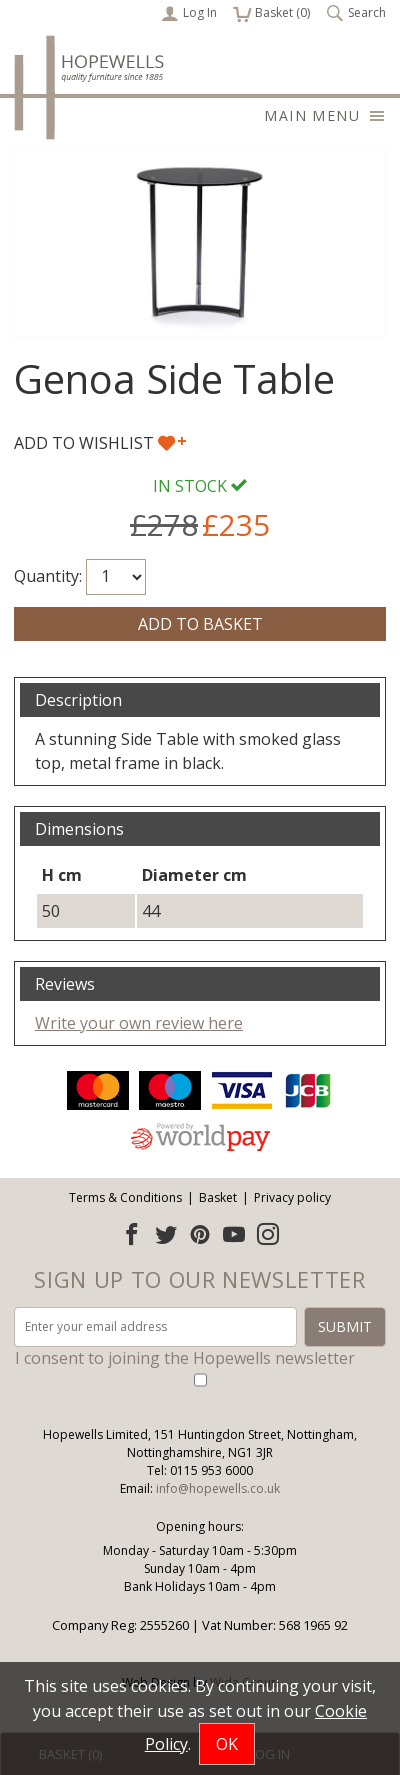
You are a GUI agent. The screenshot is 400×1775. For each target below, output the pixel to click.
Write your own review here (139, 1023)
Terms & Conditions (125, 1197)
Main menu (325, 115)
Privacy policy (292, 1197)
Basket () (271, 13)
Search (356, 13)
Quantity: (48, 576)
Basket (218, 1197)
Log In (189, 13)
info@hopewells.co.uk (218, 1488)
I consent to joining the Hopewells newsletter (185, 1358)
